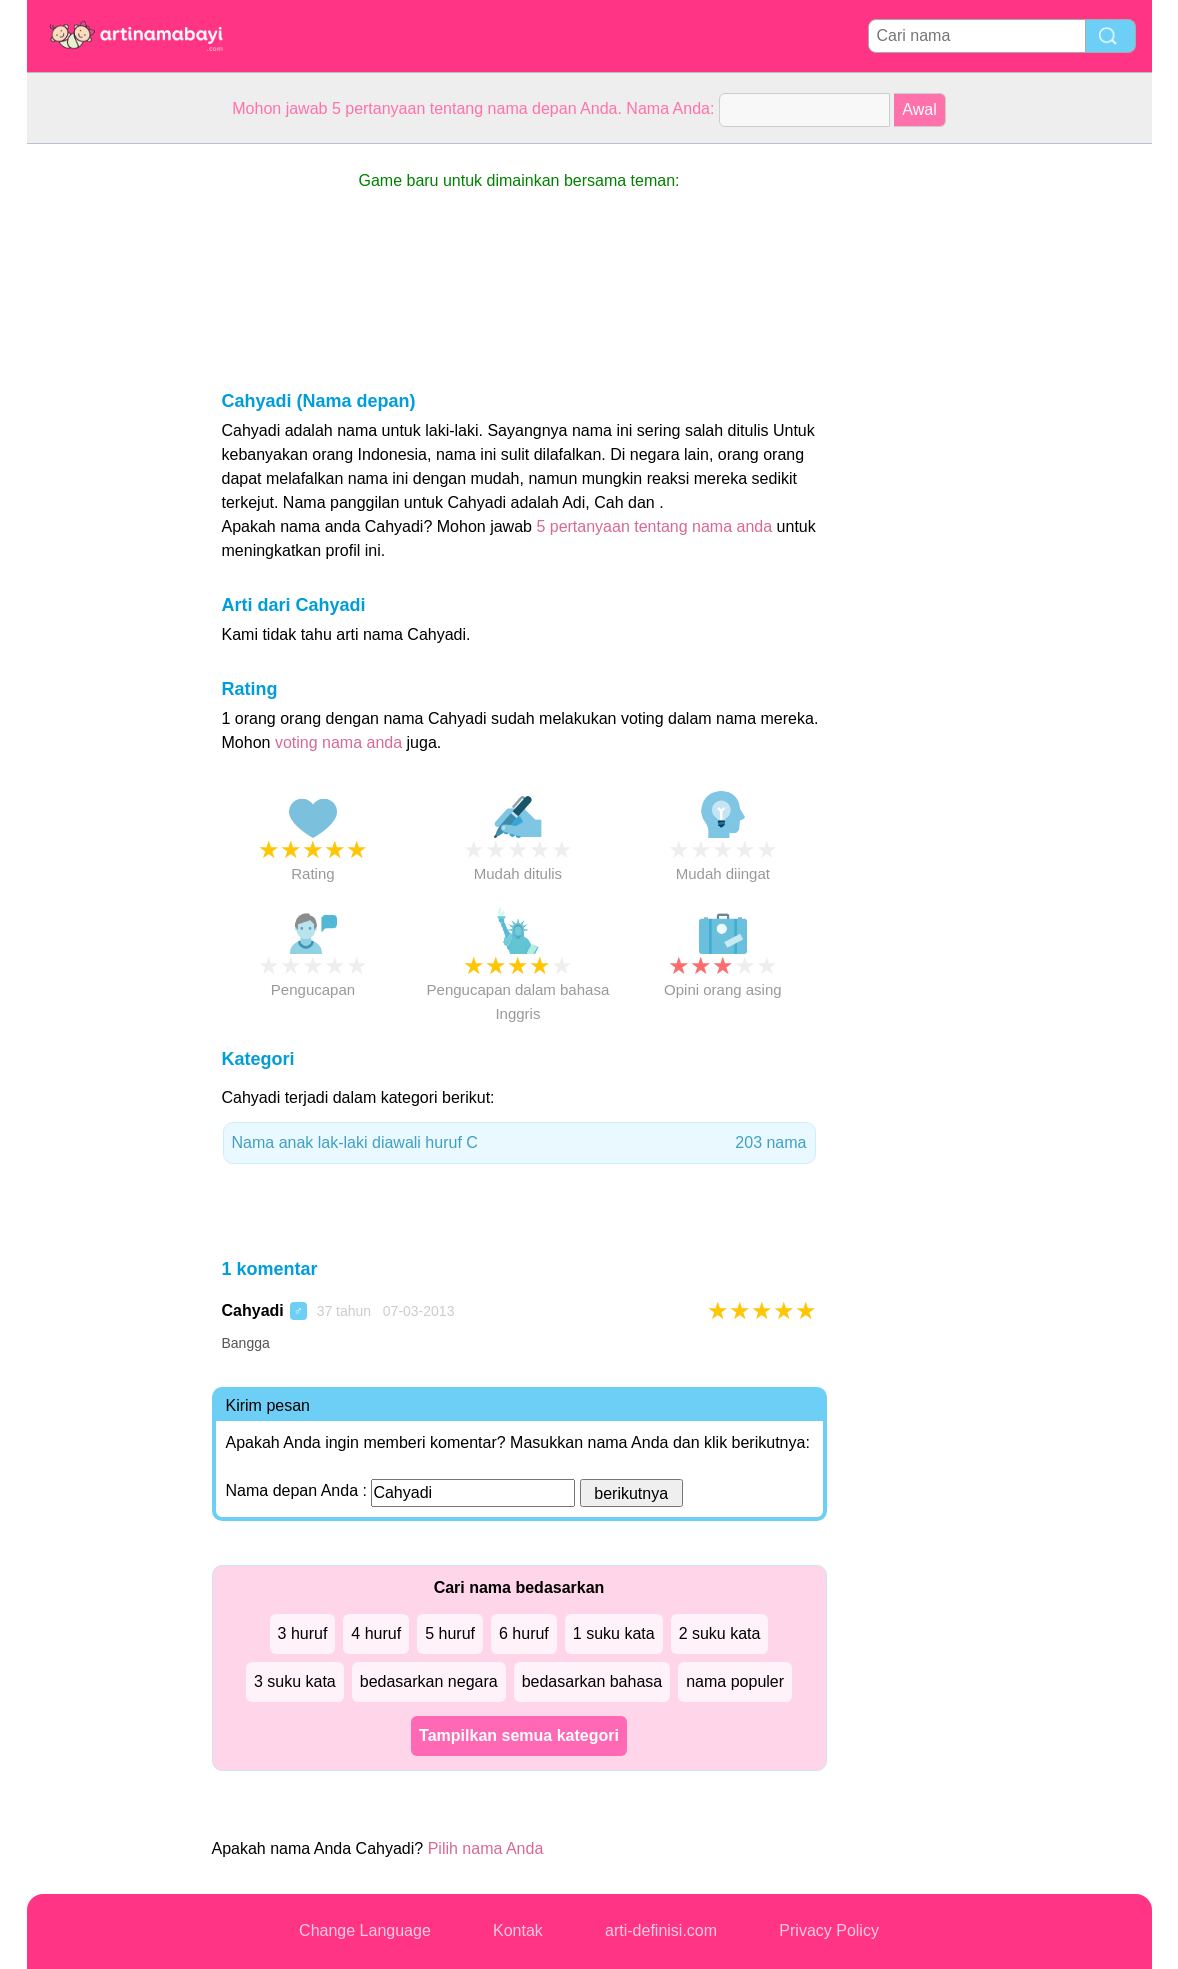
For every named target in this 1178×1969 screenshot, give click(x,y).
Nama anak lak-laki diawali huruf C (519, 1143)
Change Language (365, 1930)
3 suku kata (295, 1681)
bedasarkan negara (429, 1681)
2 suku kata (720, 1633)
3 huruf (303, 1633)
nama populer (735, 1681)
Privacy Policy (829, 1930)
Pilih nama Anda (486, 1848)
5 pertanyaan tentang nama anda (654, 526)
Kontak (518, 1930)
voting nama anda (338, 742)
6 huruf (524, 1633)
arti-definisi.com (661, 1930)
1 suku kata (614, 1633)
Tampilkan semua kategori (519, 1735)
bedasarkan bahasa (592, 1681)
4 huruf (376, 1633)
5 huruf (450, 1633)
